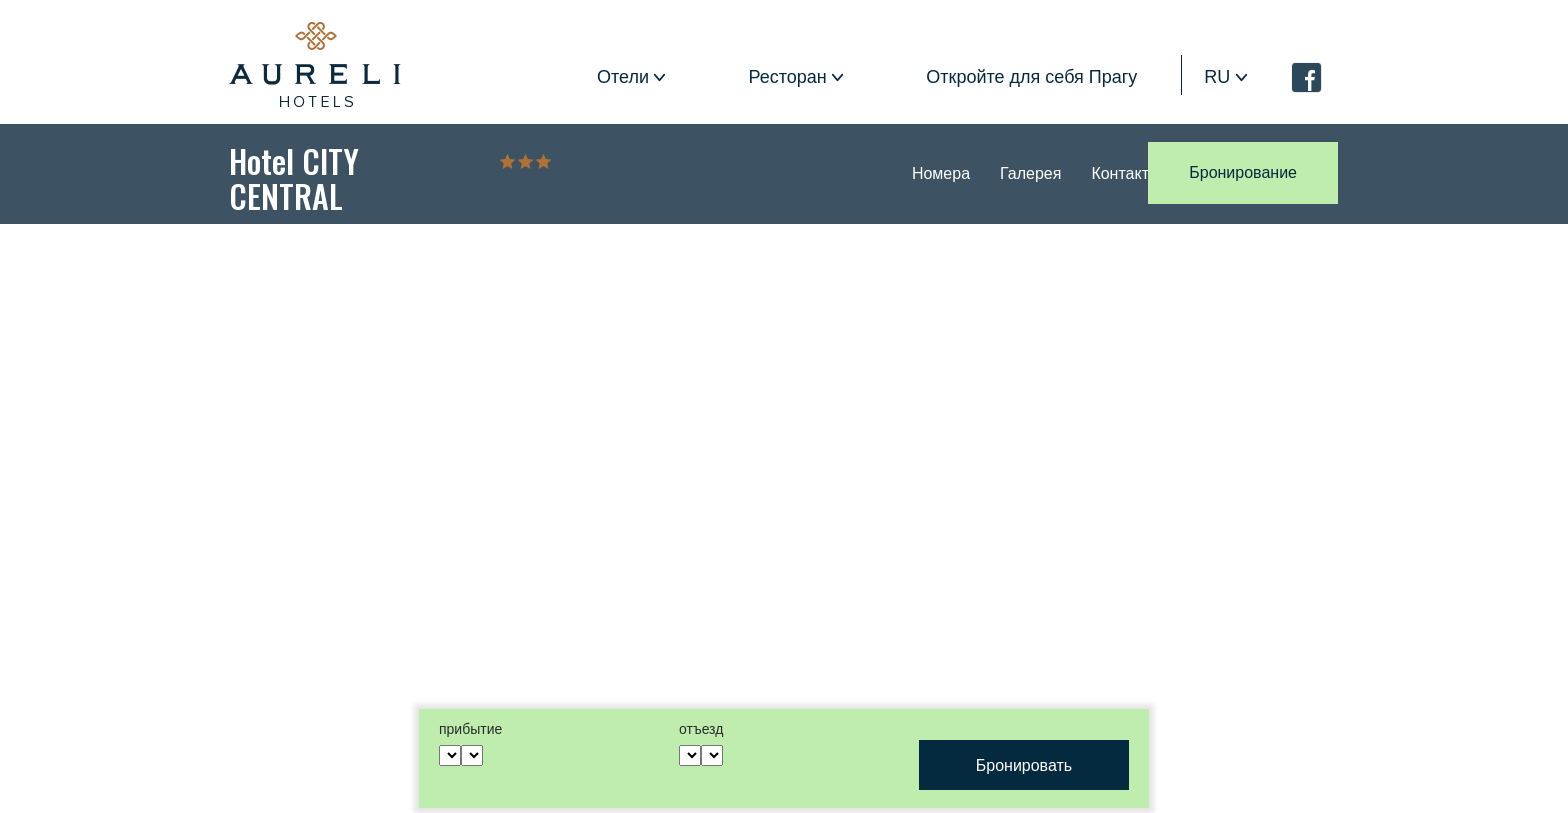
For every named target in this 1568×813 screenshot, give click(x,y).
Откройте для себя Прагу (1031, 77)
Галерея (1030, 173)
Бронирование (1243, 172)
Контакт (1120, 173)
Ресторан (788, 77)
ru (1217, 77)
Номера (941, 173)
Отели (623, 77)
